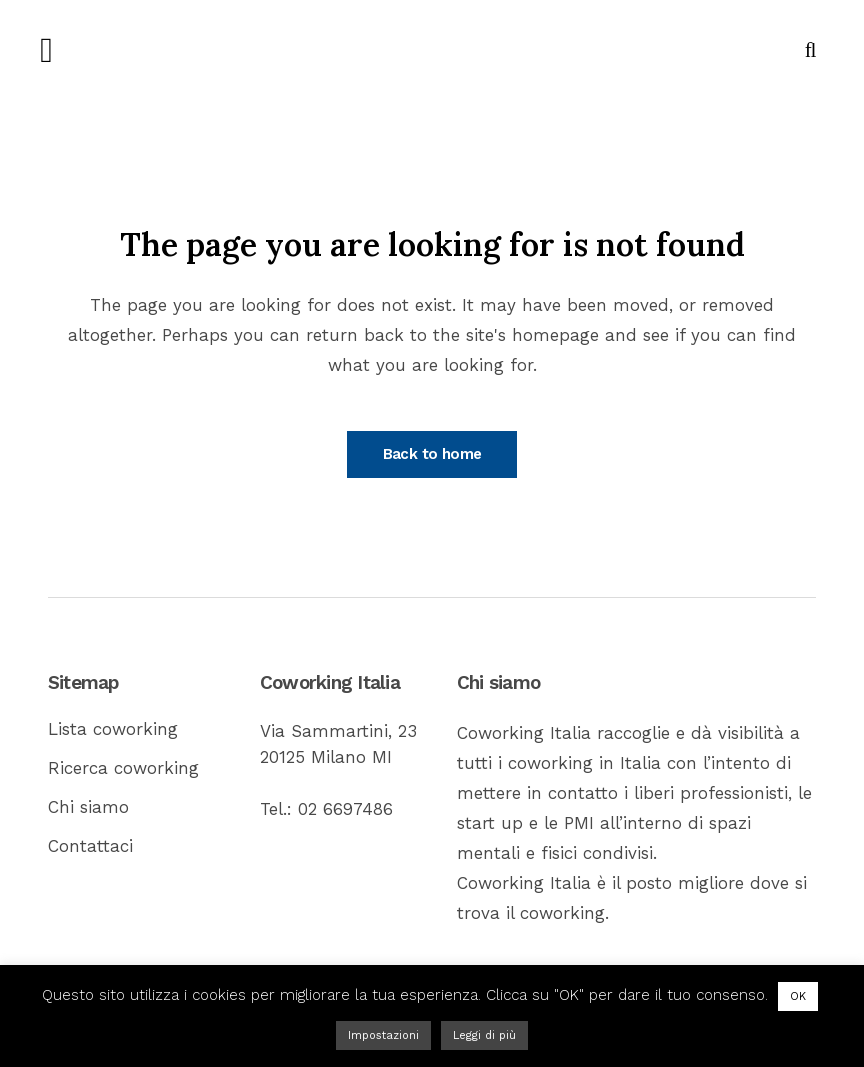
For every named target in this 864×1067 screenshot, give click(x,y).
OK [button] (798, 996)
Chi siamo (88, 807)
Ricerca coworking (123, 768)
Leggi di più (484, 1035)
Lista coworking (113, 729)
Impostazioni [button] (383, 1035)
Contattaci (90, 846)
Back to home (432, 454)
